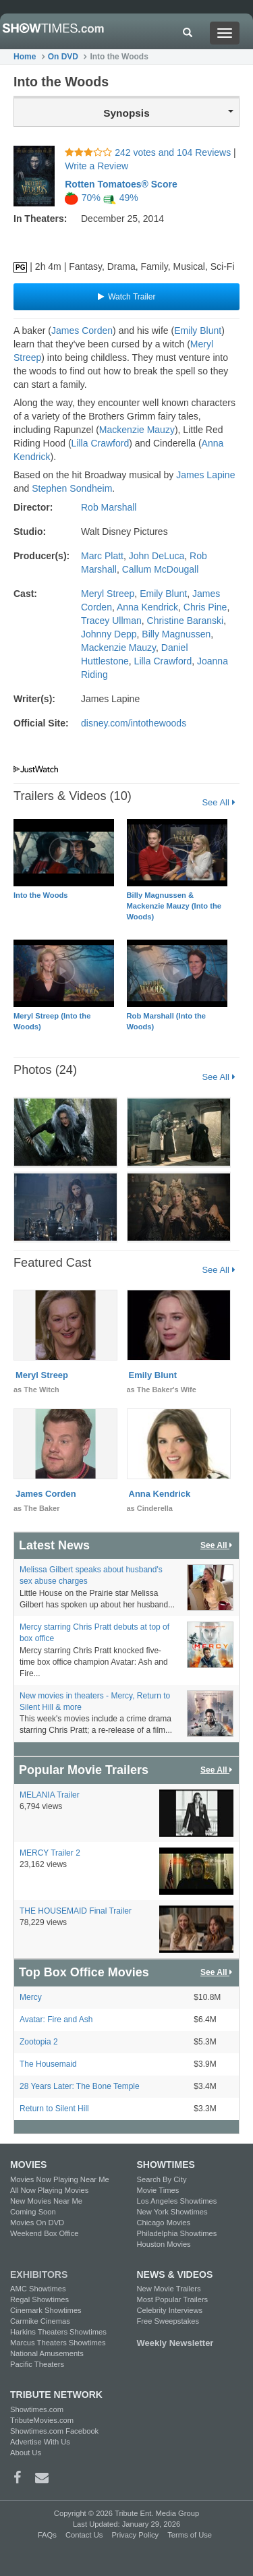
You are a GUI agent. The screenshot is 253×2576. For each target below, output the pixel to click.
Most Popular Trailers (172, 2299)
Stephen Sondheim (72, 488)
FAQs (47, 2535)
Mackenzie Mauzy (137, 429)
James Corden (82, 330)
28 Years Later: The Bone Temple (80, 2086)
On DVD (63, 56)
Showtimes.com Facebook (54, 2431)
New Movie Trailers (169, 2289)
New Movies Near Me (46, 2201)
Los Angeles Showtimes (177, 2201)
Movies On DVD (37, 2223)
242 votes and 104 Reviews (149, 152)
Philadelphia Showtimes (177, 2233)
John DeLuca (157, 555)
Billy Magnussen (176, 634)
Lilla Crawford (101, 443)
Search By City (162, 2179)
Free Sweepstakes (168, 2321)
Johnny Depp (109, 634)
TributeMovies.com (42, 2420)
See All (218, 802)
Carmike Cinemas (40, 2321)
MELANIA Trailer (50, 1795)
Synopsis (168, 113)
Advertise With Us (40, 2442)
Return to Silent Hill (54, 2108)
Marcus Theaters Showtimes (58, 2343)
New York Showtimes (172, 2212)
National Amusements (47, 2353)
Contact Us (84, 2535)
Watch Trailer (127, 297)
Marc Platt (102, 555)
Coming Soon (33, 2212)
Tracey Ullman (111, 620)
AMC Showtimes (38, 2289)
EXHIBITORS (38, 2274)
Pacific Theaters (37, 2364)
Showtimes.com (36, 2409)
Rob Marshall (108, 507)
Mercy (31, 1997)
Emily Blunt (197, 330)
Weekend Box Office (44, 2233)
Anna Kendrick (147, 607)
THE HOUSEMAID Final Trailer (76, 1911)
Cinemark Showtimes (46, 2310)
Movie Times (158, 2190)
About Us (25, 2453)
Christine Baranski (185, 620)
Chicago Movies (164, 2223)
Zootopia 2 (39, 2042)
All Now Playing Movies (49, 2190)
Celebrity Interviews (170, 2310)
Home (24, 56)
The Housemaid (48, 2064)
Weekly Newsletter (175, 2343)
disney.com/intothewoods (133, 723)
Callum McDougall (160, 569)
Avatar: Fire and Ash (56, 2019)
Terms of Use (189, 2535)
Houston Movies (164, 2244)
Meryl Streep (107, 593)
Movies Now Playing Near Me (59, 2179)
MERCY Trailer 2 (50, 1853)
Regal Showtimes (39, 2299)
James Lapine (205, 474)
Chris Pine (205, 607)
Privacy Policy (135, 2535)
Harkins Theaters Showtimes (58, 2332)
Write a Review (96, 166)
